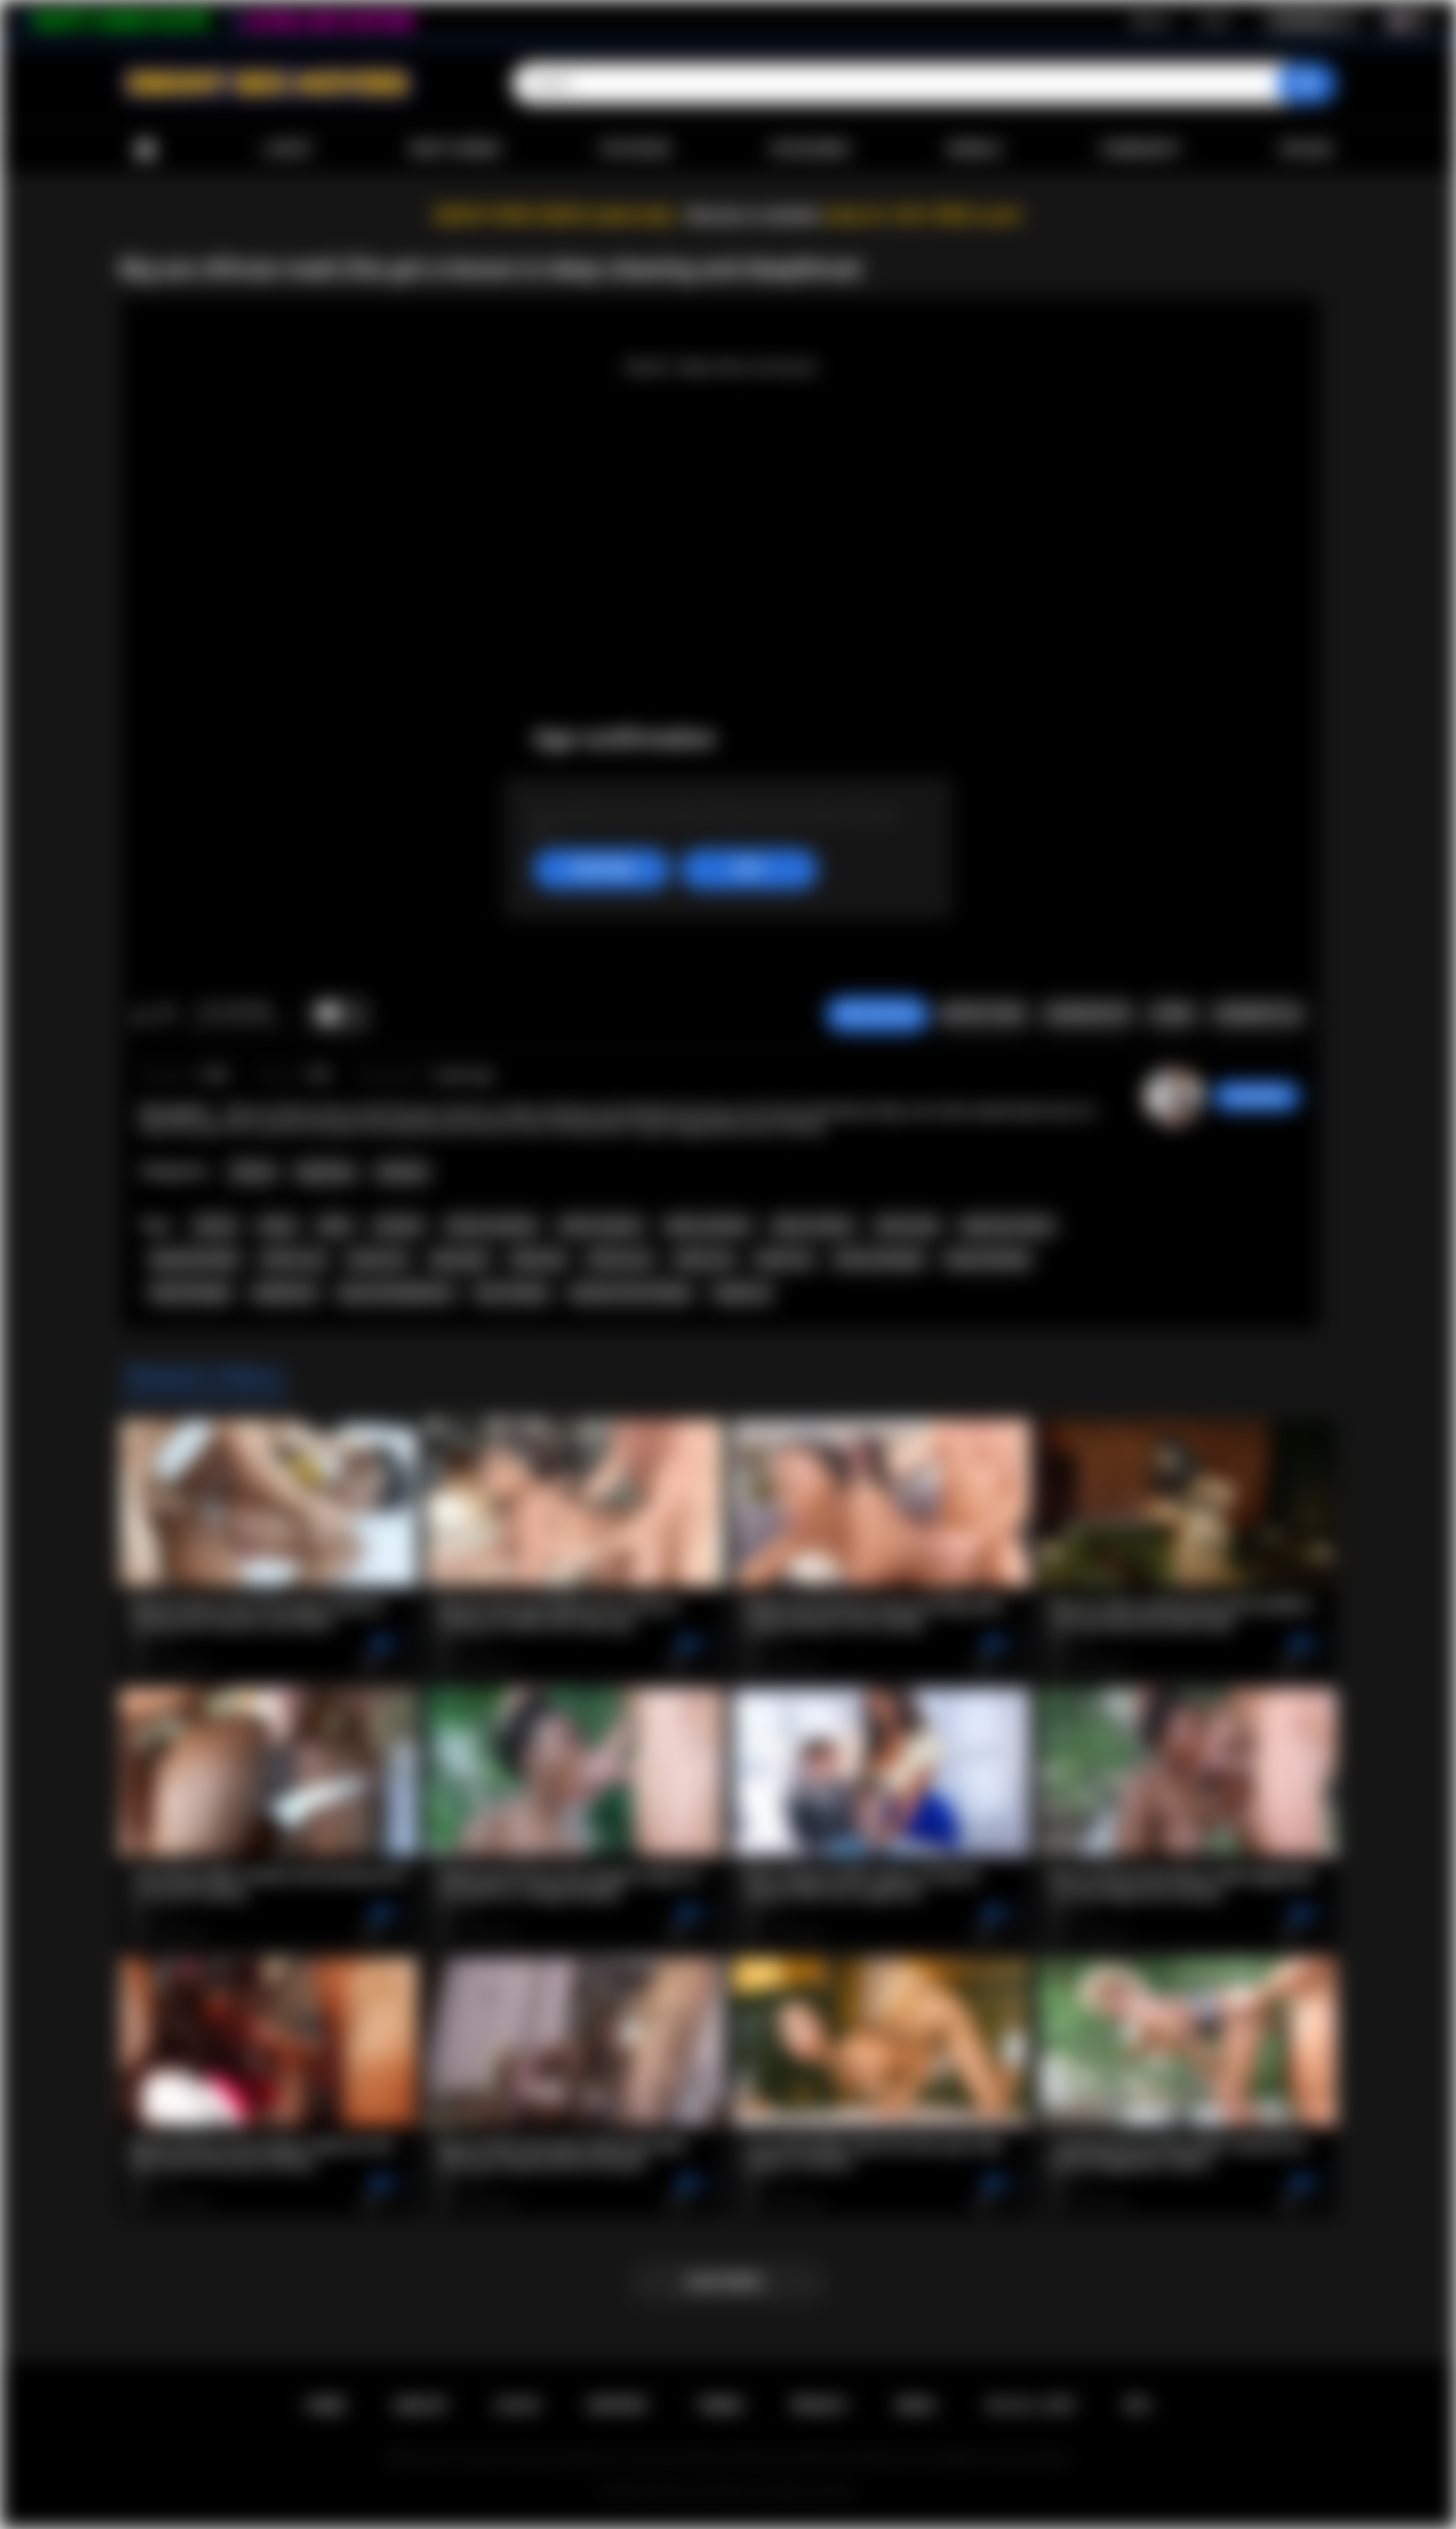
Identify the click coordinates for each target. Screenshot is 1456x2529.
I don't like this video (166, 1015)
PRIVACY (819, 2405)
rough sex (742, 1292)
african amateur (492, 1226)
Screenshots (1088, 1014)
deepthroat (285, 1292)
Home (145, 150)
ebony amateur (708, 1226)
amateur (399, 1226)
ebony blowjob (987, 1259)
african (215, 1226)
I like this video (140, 1015)
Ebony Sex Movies (707, 2491)
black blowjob (191, 1292)
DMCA (915, 2405)
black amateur (601, 1226)
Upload (1305, 149)
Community (1140, 149)
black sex (784, 1259)
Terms (719, 2405)
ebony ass (378, 1259)
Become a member (754, 215)
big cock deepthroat (396, 1292)
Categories (809, 149)
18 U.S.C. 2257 (1030, 2405)
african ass (294, 1259)
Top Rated (635, 149)
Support (617, 2405)
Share (1171, 1014)
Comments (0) (1257, 1014)
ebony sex (704, 1259)
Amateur (402, 1172)
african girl (907, 1226)
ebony (277, 1226)
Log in (1214, 20)
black (335, 1226)
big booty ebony (1007, 1226)
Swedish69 (1256, 1096)
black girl (538, 1259)
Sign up (1150, 20)
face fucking (511, 1292)
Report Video (983, 1014)
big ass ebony (813, 1226)
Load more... (728, 2282)
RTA (1137, 2405)
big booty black (195, 1259)
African (253, 1172)
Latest (288, 149)
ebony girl (459, 1259)
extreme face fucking (630, 1292)
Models (975, 149)
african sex (619, 1259)
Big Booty (325, 1172)
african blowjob (879, 1259)
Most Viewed (455, 149)
